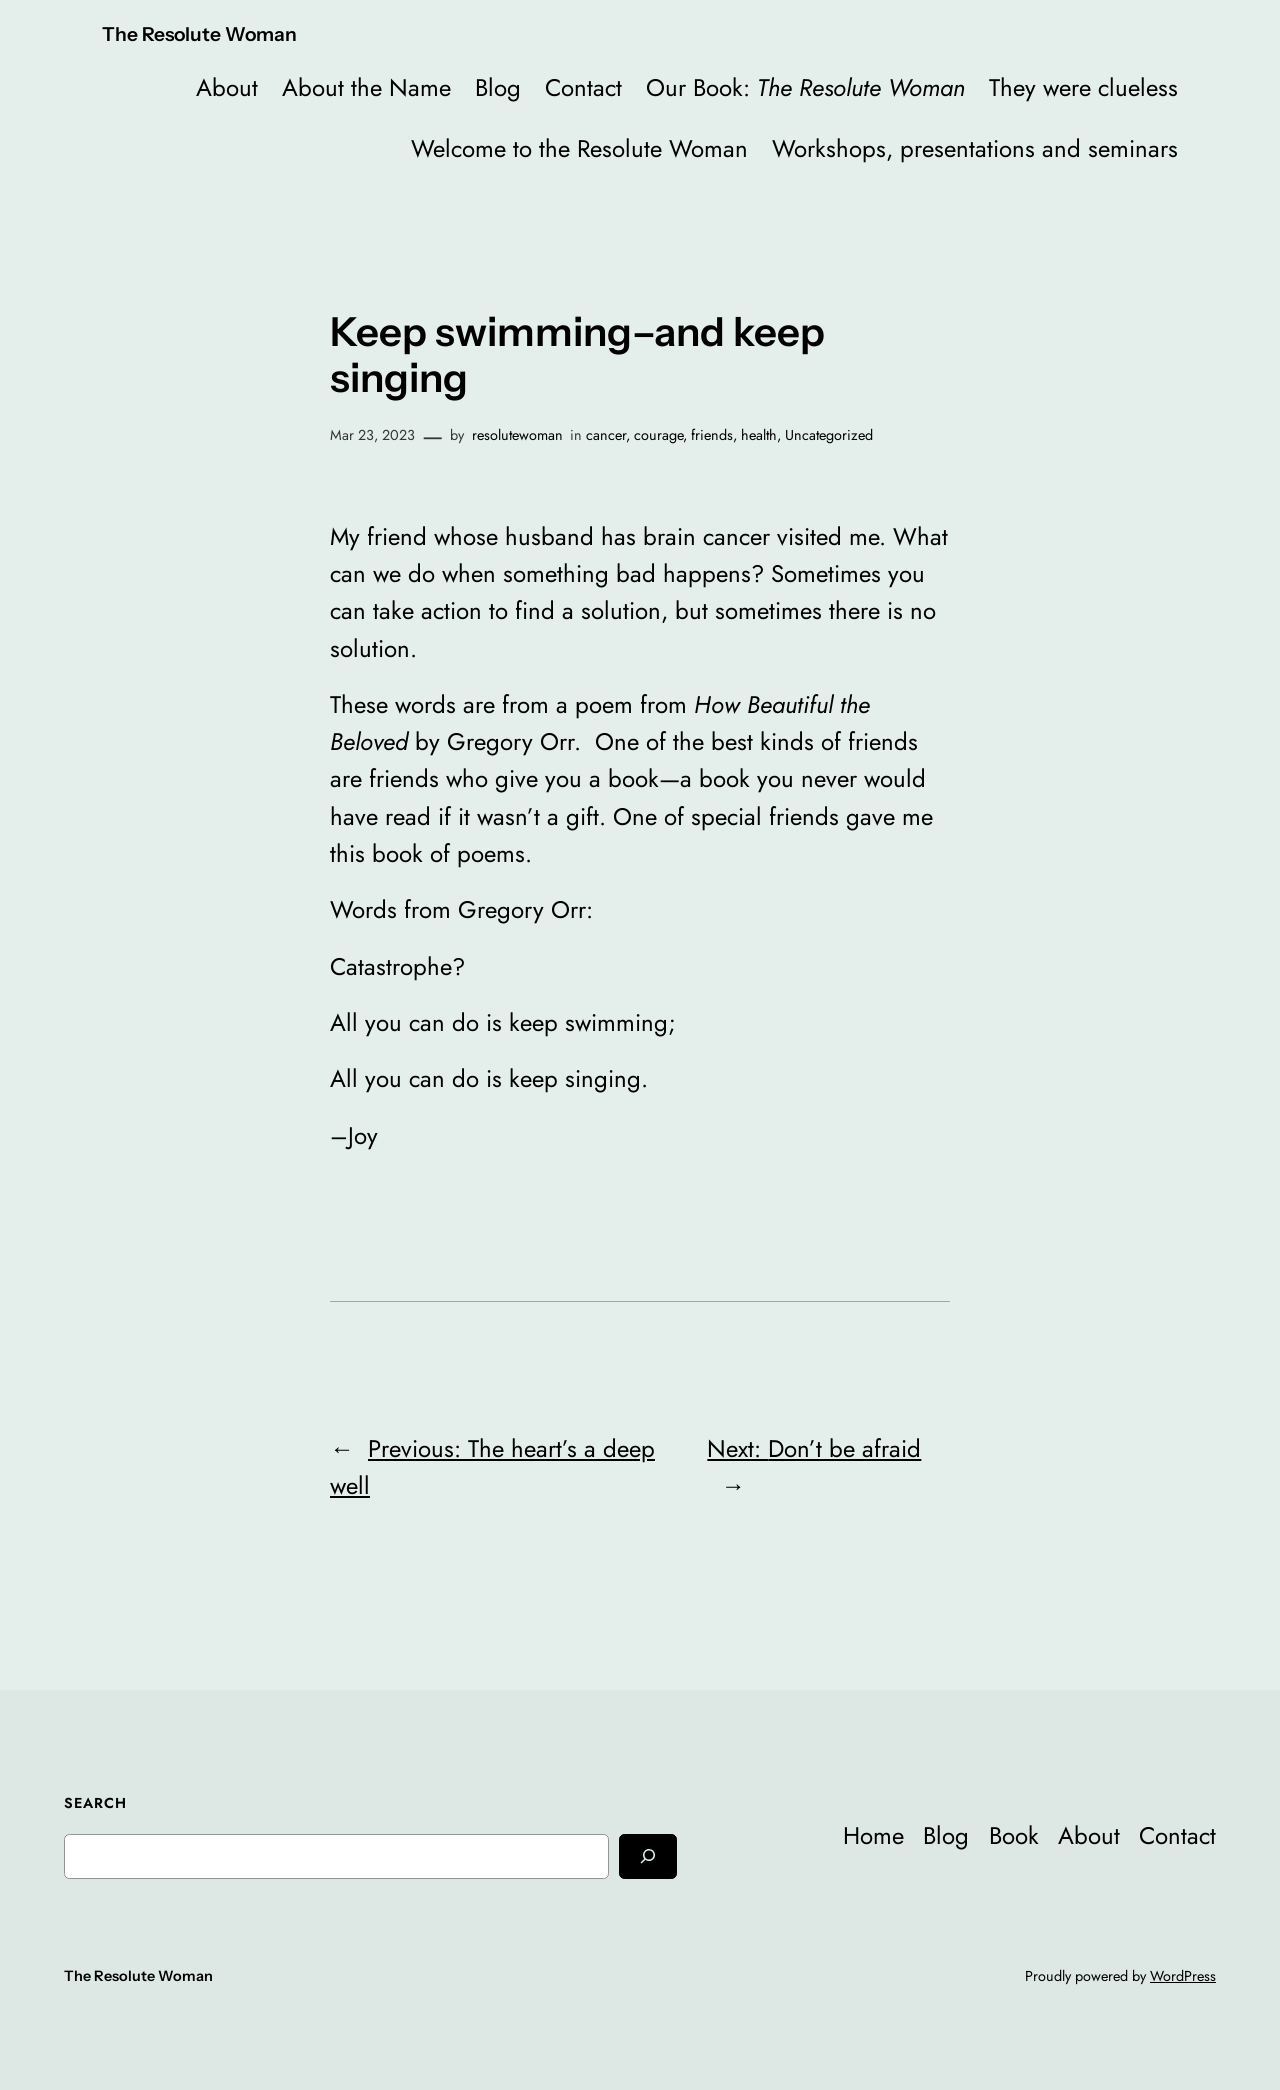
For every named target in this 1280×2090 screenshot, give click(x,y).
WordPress (1183, 1976)
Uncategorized (829, 435)
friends (712, 435)
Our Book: (805, 87)
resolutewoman (517, 435)
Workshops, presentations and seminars (975, 148)
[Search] (648, 1856)
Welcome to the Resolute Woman (579, 148)
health (759, 435)
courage (658, 435)
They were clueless (1083, 87)
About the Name (366, 87)
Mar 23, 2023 (372, 435)
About (227, 87)
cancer (606, 435)
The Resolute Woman (199, 34)
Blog (498, 87)
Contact (583, 87)
